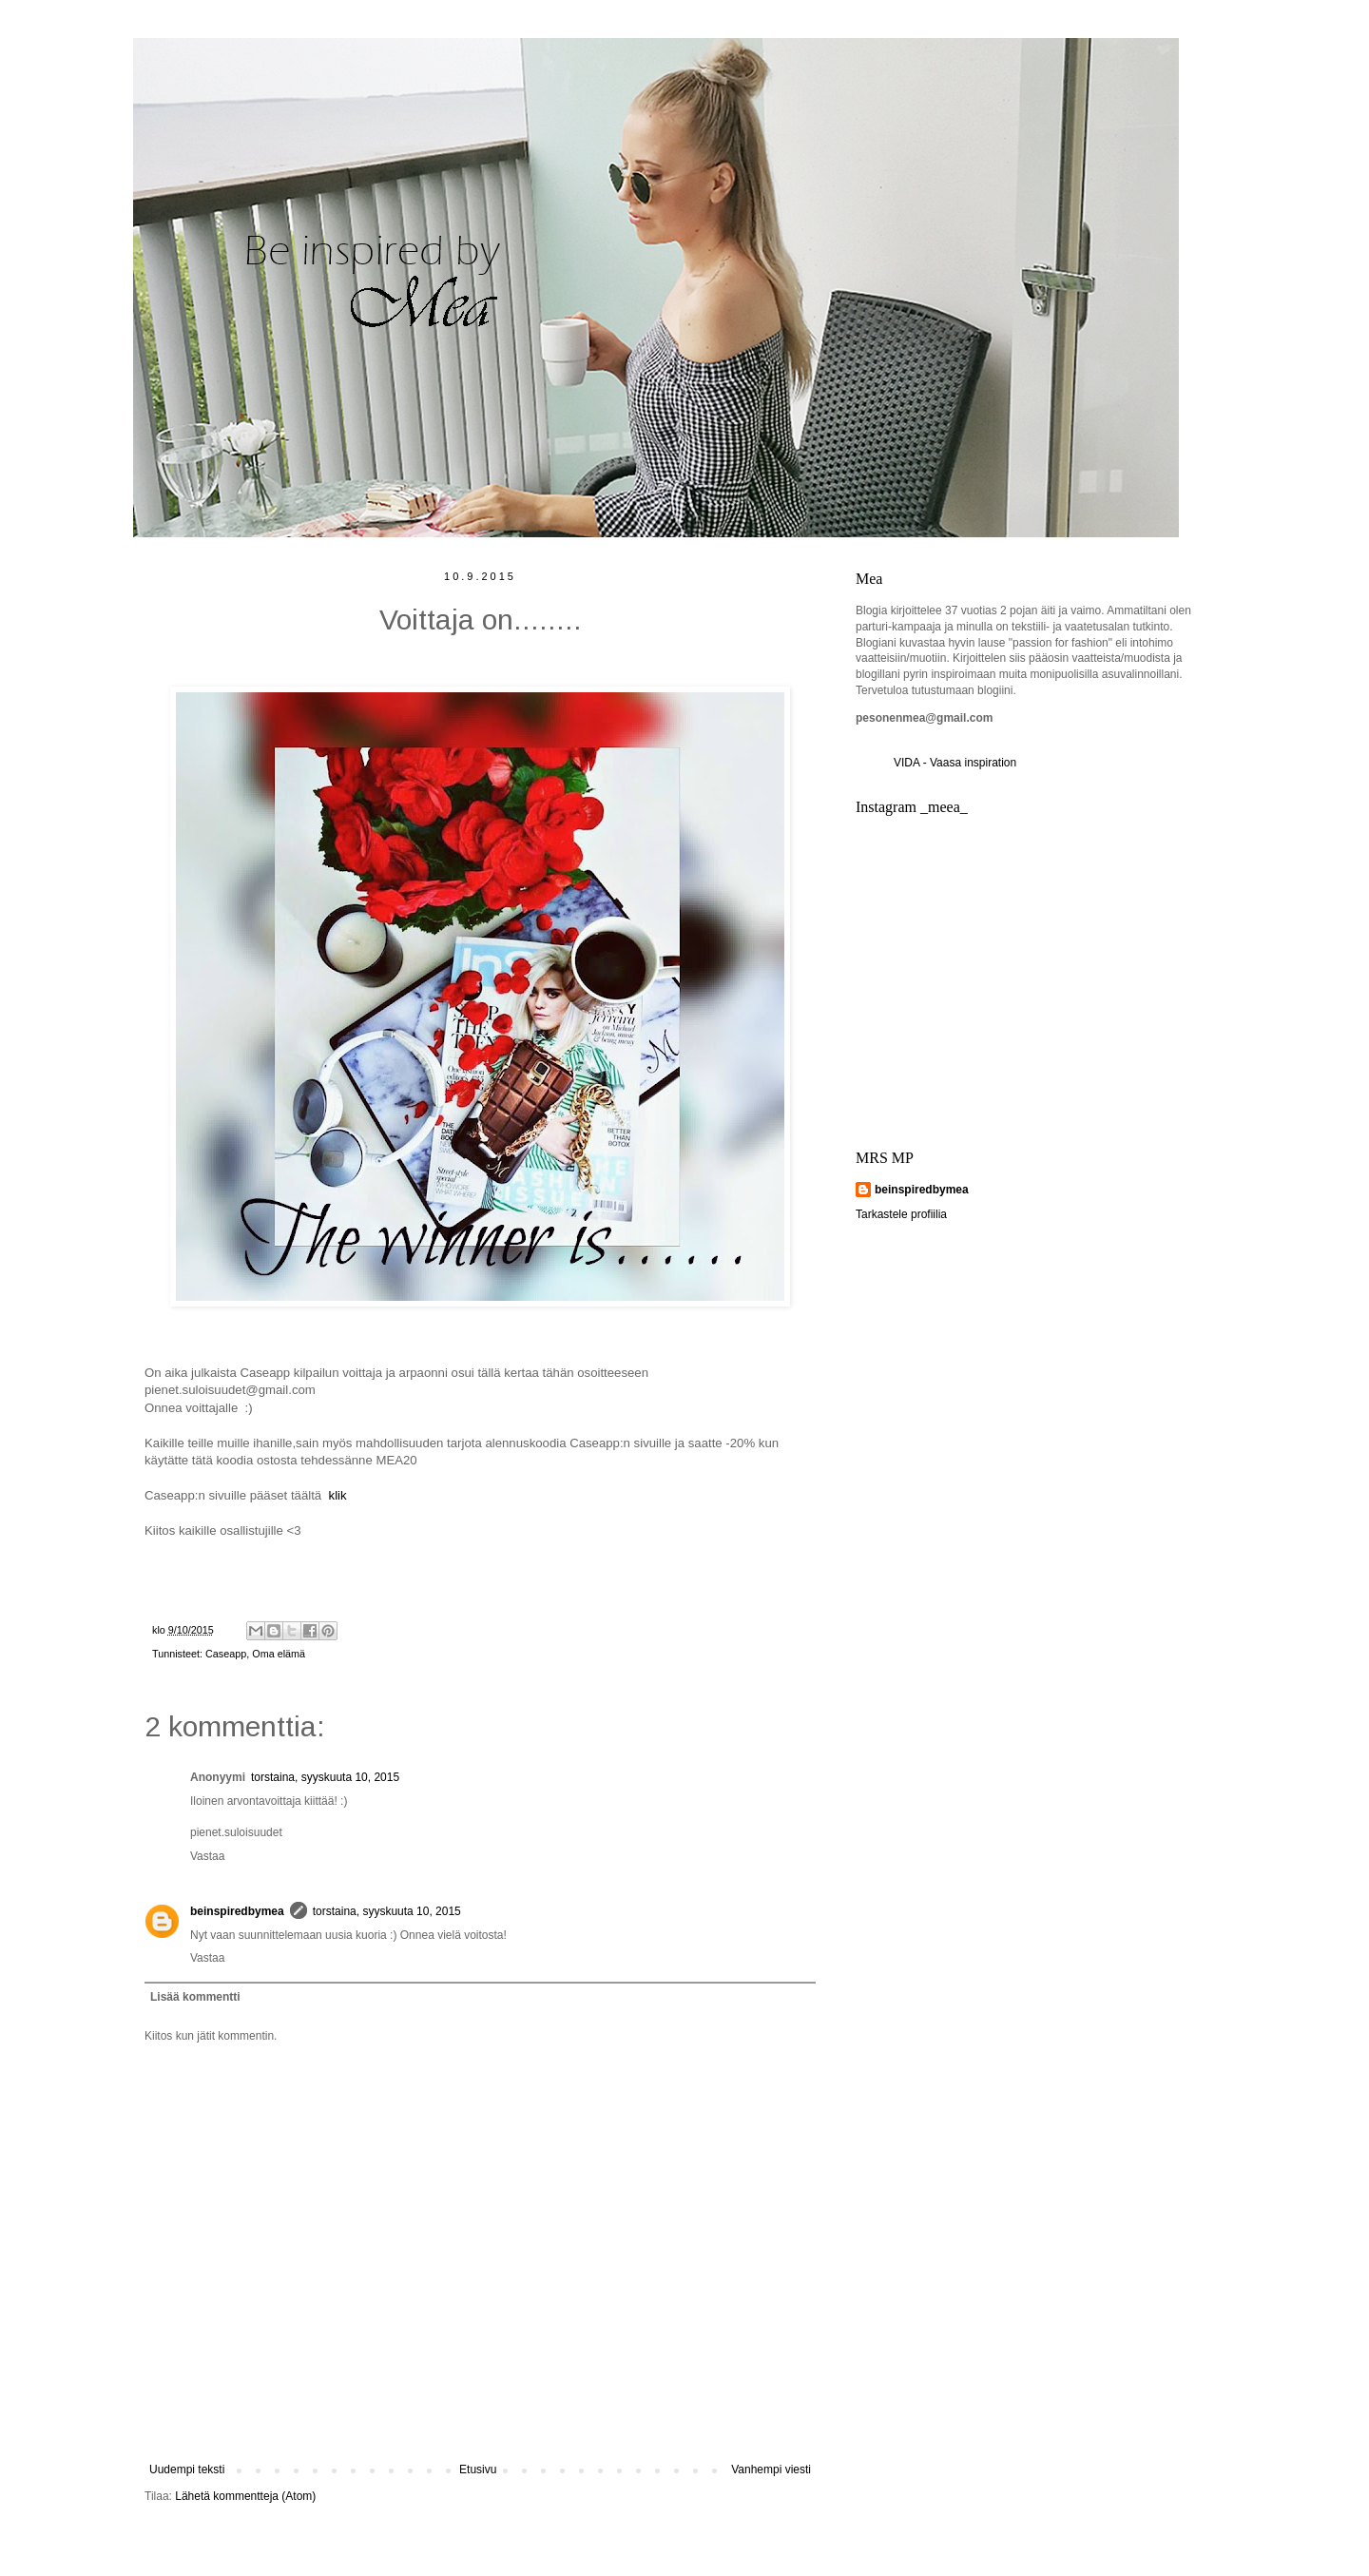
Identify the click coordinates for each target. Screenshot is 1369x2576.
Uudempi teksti (186, 2469)
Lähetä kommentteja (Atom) (245, 2496)
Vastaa (207, 1856)
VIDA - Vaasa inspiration (955, 762)
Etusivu (477, 2469)
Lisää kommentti (195, 1997)
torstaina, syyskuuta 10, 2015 (325, 1777)
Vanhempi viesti (771, 2469)
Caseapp (225, 1653)
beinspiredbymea (237, 1911)
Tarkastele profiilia (901, 1214)
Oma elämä (278, 1653)
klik (338, 1495)
